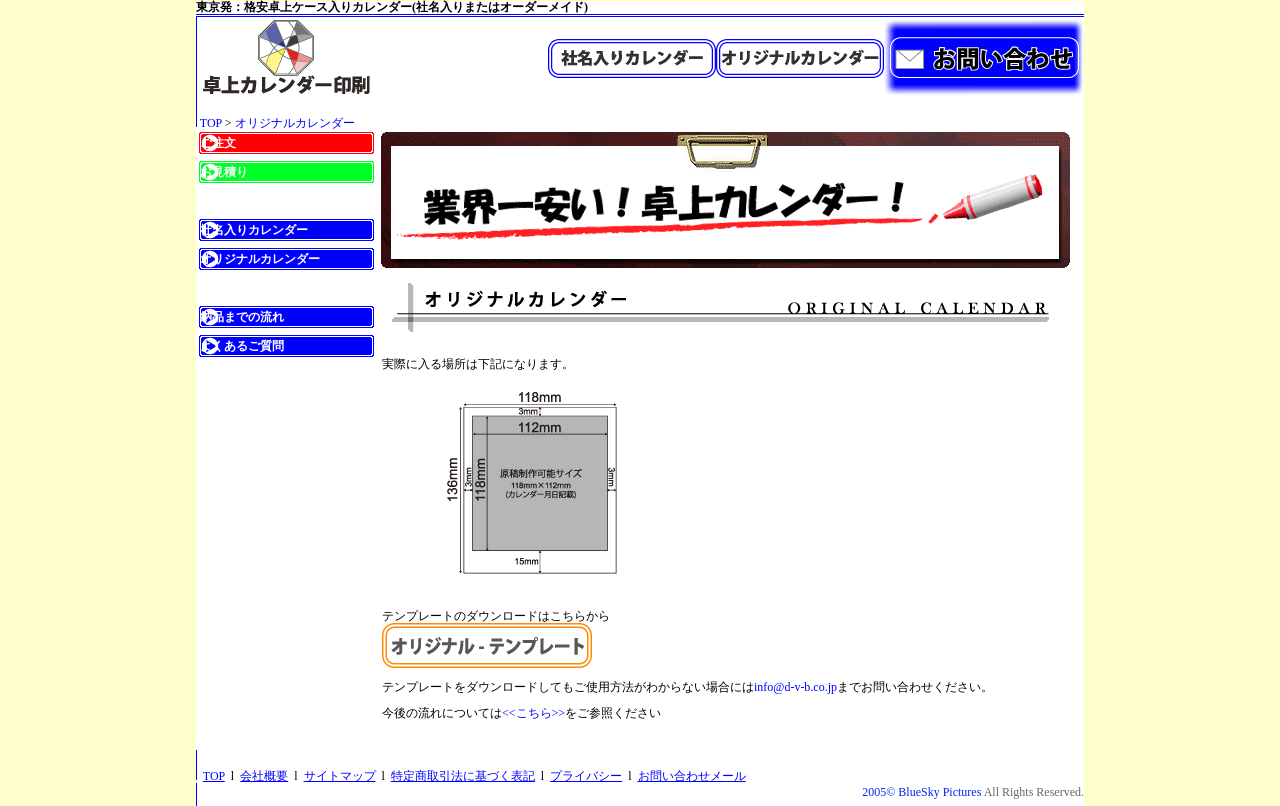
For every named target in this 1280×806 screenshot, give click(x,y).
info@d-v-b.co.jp (795, 687)
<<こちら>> (533, 713)
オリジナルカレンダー (295, 123)
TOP (211, 123)
